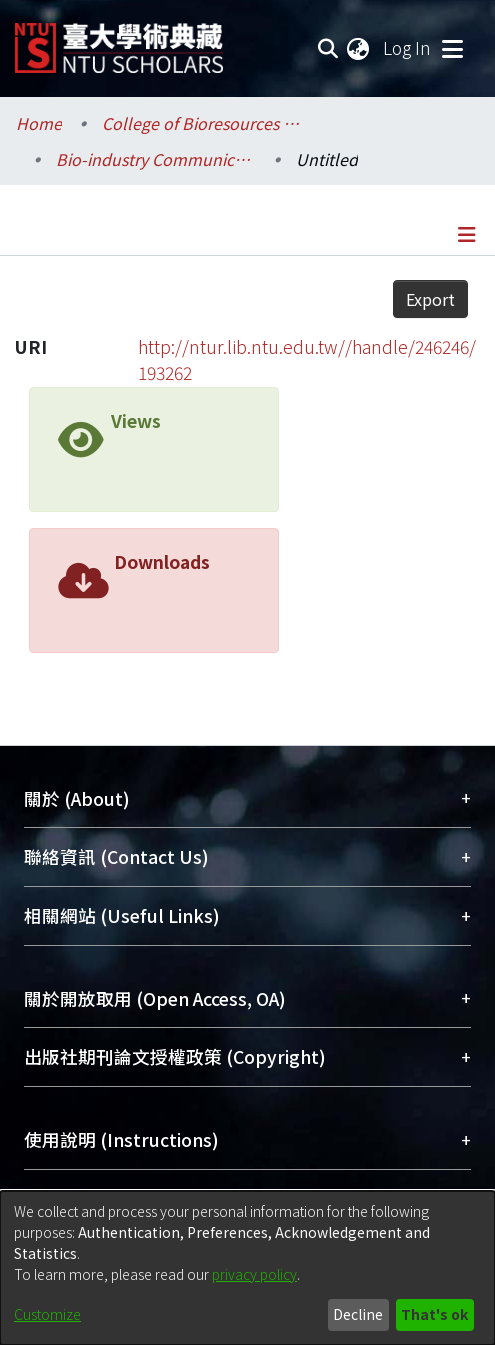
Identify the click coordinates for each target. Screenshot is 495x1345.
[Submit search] (327, 48)
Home (39, 123)
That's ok (434, 1314)
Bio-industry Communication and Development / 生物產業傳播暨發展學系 (156, 159)
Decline (358, 1314)
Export (430, 299)
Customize (47, 1314)
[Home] (119, 40)
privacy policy (254, 1274)
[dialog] (247, 1268)
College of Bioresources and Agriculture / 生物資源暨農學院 (202, 123)
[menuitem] (359, 48)
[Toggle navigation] (452, 48)
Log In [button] (408, 47)
